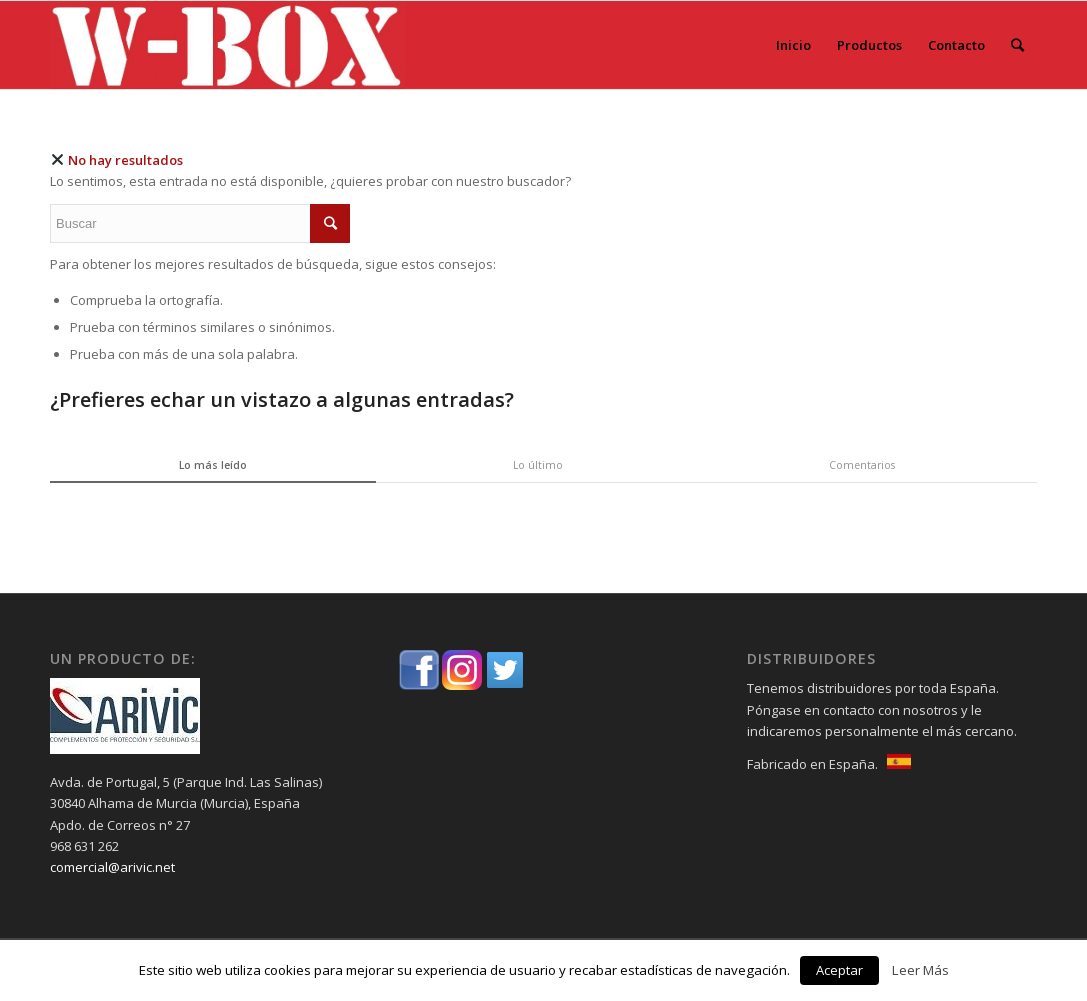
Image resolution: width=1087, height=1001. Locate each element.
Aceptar (839, 970)
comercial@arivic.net (112, 867)
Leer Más (920, 970)
